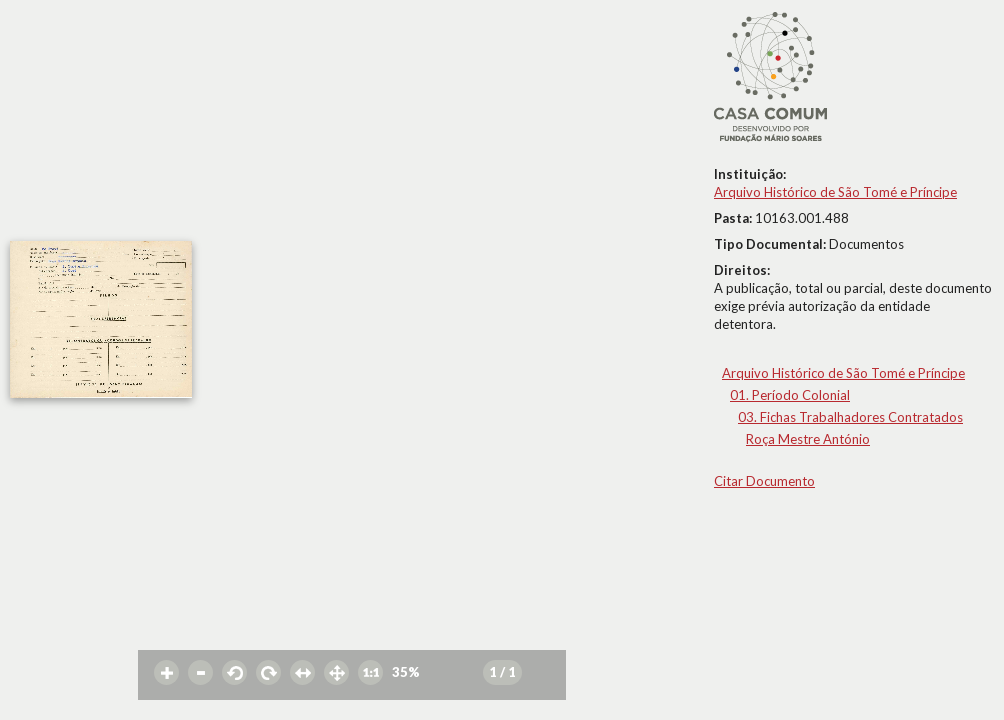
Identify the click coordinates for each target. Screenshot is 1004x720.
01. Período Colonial (790, 395)
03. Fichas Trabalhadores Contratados (850, 417)
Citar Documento (764, 481)
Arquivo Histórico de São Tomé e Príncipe (835, 192)
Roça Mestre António (808, 439)
